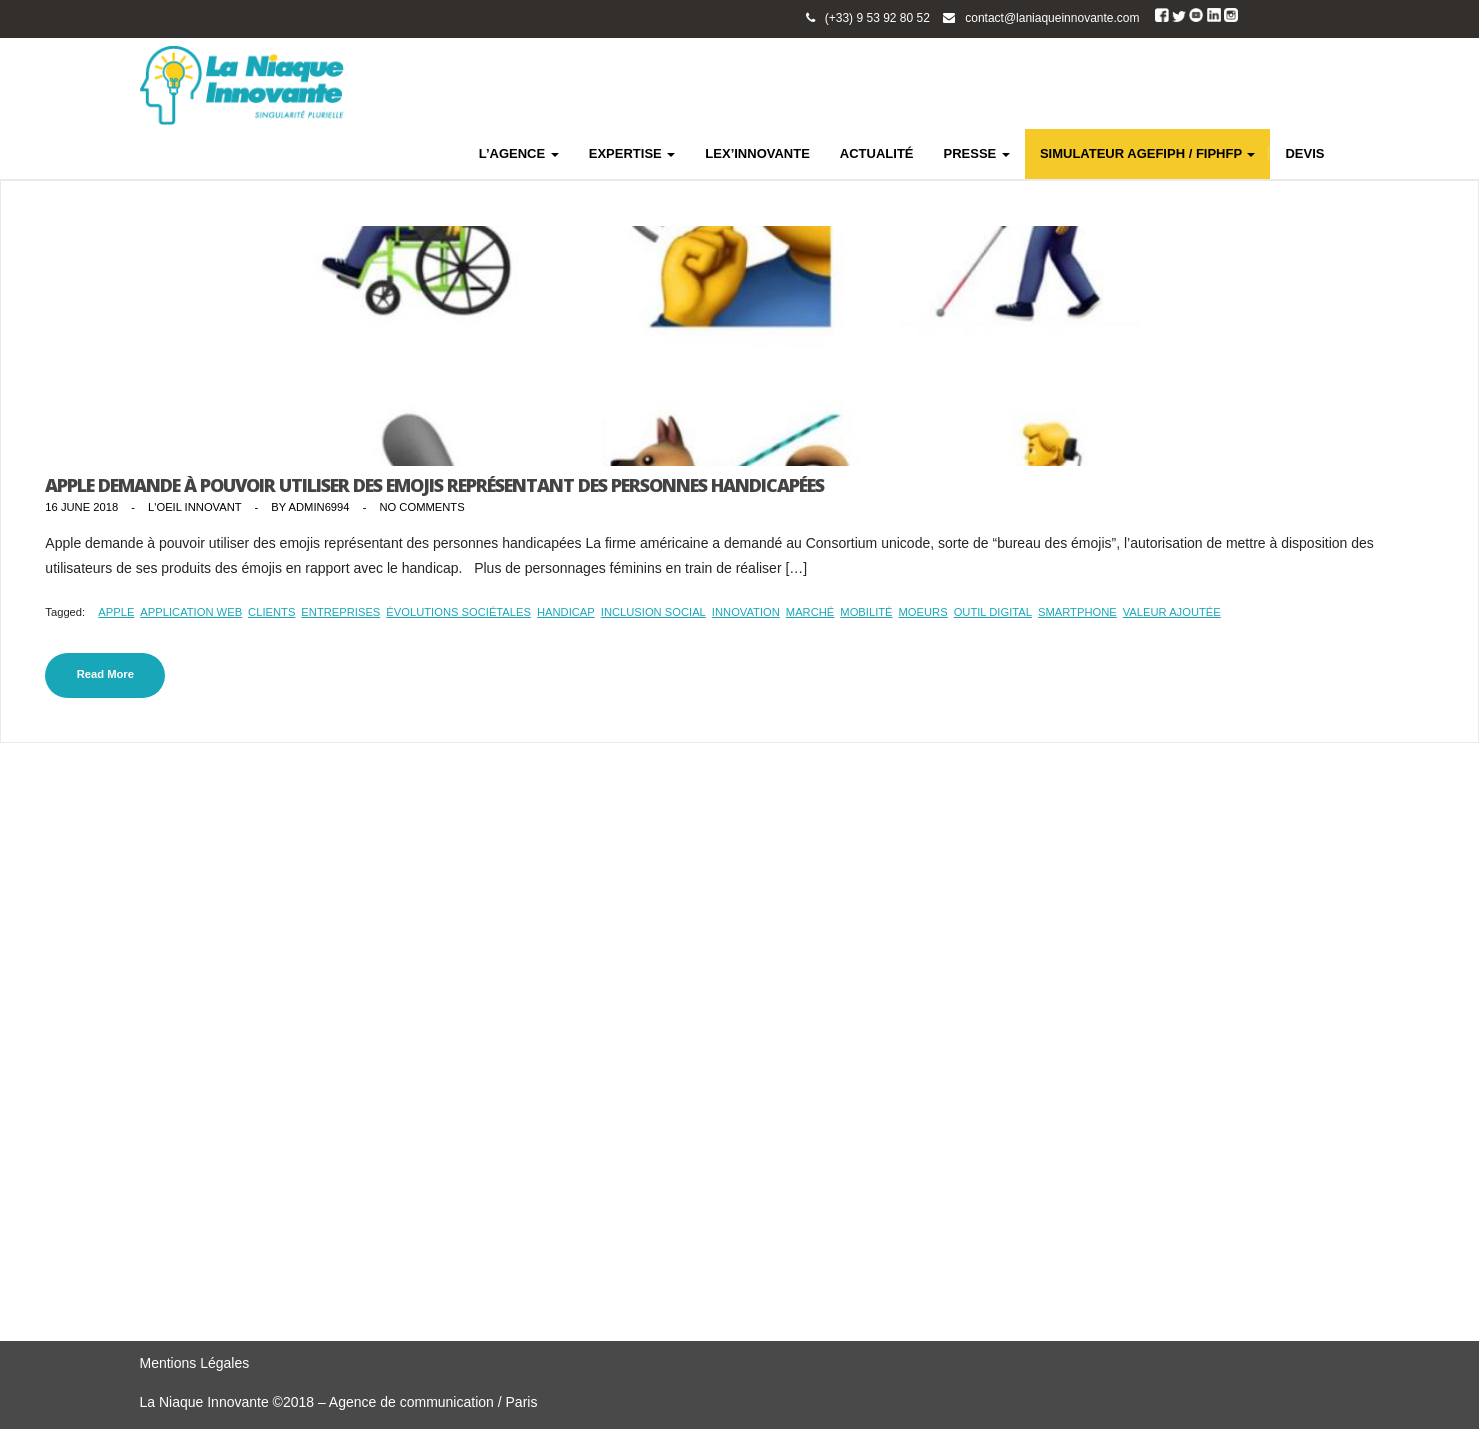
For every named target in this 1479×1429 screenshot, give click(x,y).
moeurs (923, 612)
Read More (105, 674)
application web (191, 612)
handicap (566, 612)
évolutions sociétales (458, 612)
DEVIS (1304, 153)
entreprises (340, 612)
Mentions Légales (195, 1363)
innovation (746, 612)
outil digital (993, 612)
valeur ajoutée (1172, 612)
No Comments (421, 507)
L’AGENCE (519, 153)
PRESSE (977, 153)
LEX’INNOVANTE (757, 153)
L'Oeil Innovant (194, 507)
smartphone (1077, 612)
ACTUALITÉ (877, 153)
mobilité (866, 612)
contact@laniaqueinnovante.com (1052, 18)
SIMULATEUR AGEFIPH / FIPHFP (1148, 153)
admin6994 (319, 507)
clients (271, 612)
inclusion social (653, 612)
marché (810, 612)
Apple (116, 612)
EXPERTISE (632, 153)
